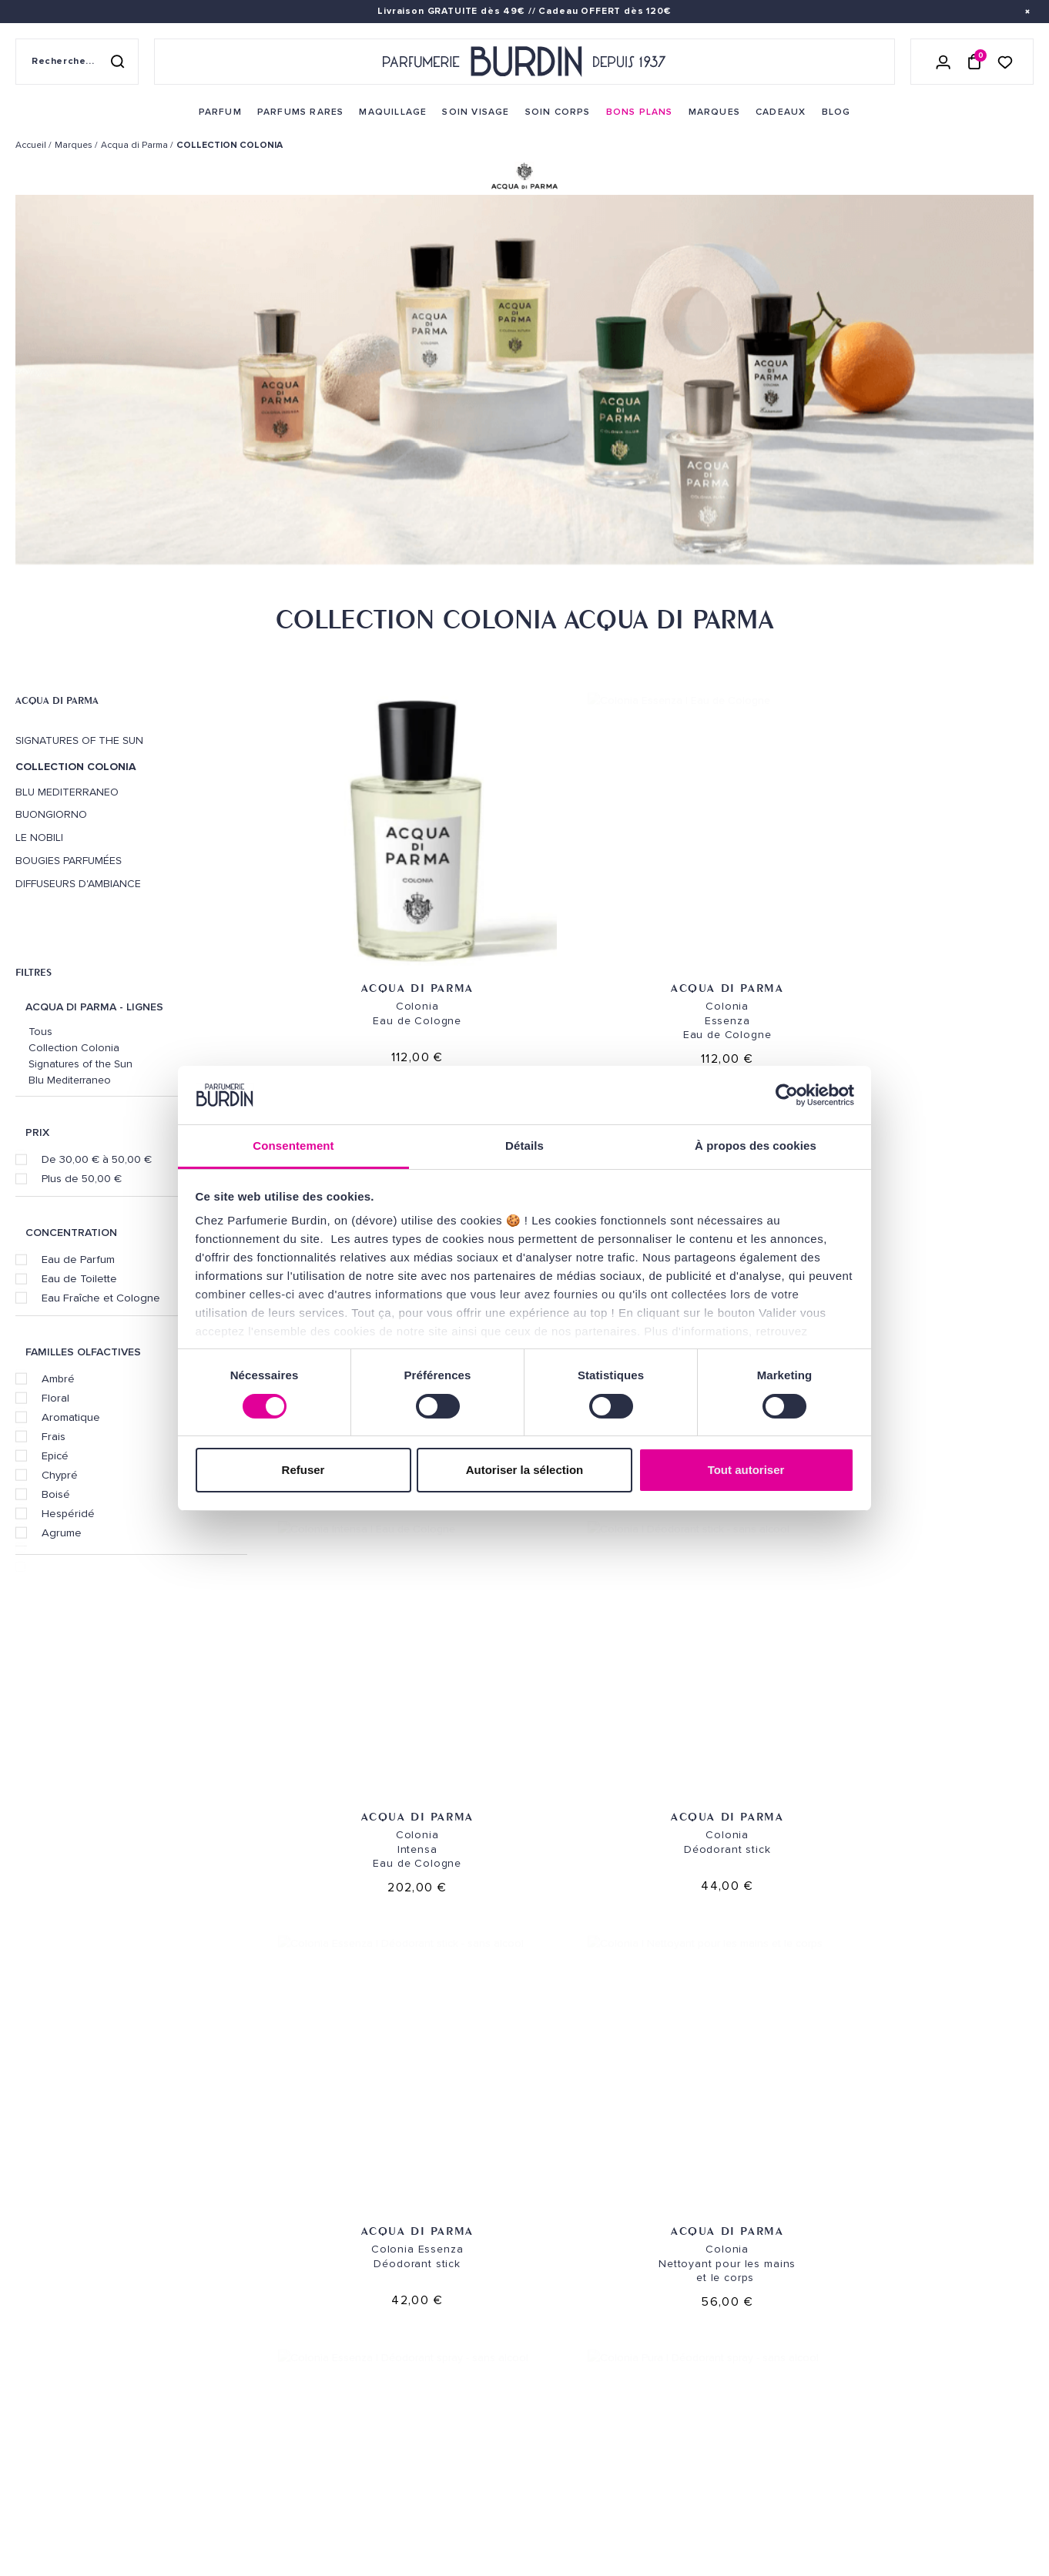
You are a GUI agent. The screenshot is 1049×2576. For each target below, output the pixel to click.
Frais (53, 1436)
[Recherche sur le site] (77, 62)
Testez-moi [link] (395, 2360)
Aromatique (71, 1417)
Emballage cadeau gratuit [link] (524, 2082)
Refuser (303, 1469)
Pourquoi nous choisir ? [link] (259, 2487)
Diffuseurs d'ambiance (78, 884)
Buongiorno (51, 814)
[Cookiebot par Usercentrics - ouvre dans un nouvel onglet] (786, 1095)
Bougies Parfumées (68, 861)
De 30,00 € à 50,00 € (97, 1159)
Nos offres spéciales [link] (250, 2439)
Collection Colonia (73, 1047)
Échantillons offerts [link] (315, 2082)
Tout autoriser (746, 1469)
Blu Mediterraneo (67, 792)
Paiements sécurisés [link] (421, 2272)
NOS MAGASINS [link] (587, 2184)
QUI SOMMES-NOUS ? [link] (64, 2267)
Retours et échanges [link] (424, 2248)
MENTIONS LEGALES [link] (89, 2496)
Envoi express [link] (465, 2224)
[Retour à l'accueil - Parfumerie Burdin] (524, 62)
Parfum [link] (210, 2224)
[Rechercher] (117, 61)
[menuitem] (220, 112)
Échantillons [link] (403, 2336)
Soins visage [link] (225, 2248)
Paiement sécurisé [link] (734, 2082)
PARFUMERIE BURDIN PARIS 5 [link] (610, 2297)
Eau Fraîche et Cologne (101, 1298)
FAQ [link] (374, 2424)
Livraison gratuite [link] (105, 2082)
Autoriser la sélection (525, 1469)
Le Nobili (39, 837)
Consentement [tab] (293, 1145)
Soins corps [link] (224, 2272)
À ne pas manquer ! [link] (241, 2463)
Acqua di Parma (57, 700)
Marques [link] (214, 2320)
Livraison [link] (391, 2224)
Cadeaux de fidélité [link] (944, 2082)
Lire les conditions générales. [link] (858, 2340)
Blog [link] (204, 2391)
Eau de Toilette (79, 1278)
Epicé (55, 1455)
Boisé (56, 1494)
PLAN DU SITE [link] (224, 2415)
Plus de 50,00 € (82, 1178)
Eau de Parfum (78, 1259)
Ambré (58, 1378)
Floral (55, 1398)
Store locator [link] (582, 2449)
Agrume (62, 1532)
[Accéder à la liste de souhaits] (1005, 61)
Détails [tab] (524, 1145)
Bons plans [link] (222, 2344)
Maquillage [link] (222, 2296)
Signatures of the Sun (79, 740)
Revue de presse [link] (584, 2425)
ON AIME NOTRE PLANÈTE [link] (73, 2517)
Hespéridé (68, 1513)
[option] (524, 383)
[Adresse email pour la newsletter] (874, 2288)
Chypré (60, 1475)
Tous (40, 1031)
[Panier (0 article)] (974, 61)
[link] (220, 112)
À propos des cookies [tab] (755, 1145)
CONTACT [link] (389, 2464)
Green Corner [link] (228, 2367)
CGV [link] (25, 2496)
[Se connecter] (943, 61)
